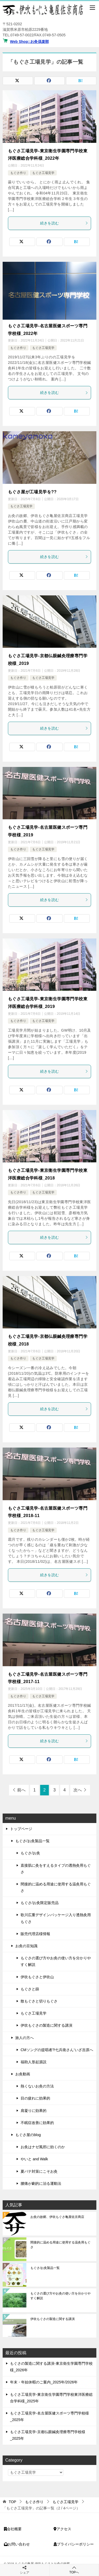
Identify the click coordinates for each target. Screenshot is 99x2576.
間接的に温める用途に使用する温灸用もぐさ (56, 1887)
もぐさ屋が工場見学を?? (32, 492)
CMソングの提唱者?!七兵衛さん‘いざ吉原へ (57, 2050)
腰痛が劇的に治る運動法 (41, 2183)
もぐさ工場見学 (43, 173)
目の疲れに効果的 (35, 2098)
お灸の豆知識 (26, 1946)
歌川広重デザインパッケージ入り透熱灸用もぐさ (56, 1918)
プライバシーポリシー (74, 2544)
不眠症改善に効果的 (37, 2123)
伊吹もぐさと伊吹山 (37, 1977)
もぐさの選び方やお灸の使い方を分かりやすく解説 (56, 1961)
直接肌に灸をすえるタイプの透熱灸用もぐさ (56, 1868)
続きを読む (64, 223)
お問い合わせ (17, 2544)
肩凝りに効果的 (33, 2110)
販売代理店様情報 (35, 1934)
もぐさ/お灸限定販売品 (40, 1903)
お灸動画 (22, 2074)
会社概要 (13, 2529)
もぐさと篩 (30, 1989)
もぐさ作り (18, 173)
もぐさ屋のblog (28, 2135)
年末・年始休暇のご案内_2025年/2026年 (44, 2382)
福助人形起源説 (33, 2062)
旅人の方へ (24, 2038)
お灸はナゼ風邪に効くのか (43, 2147)
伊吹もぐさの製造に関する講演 (46, 2025)
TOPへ (74, 2569)
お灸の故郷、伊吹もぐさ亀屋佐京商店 (57, 2217)
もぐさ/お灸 (30, 1853)
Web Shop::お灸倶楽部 (29, 41)
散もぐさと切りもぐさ (39, 2001)
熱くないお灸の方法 (37, 2086)
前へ (21, 1790)
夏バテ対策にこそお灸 (39, 2171)
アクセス (62, 2529)
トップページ (21, 1829)
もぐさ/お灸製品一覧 (32, 1841)
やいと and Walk (34, 2159)
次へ (77, 1790)
